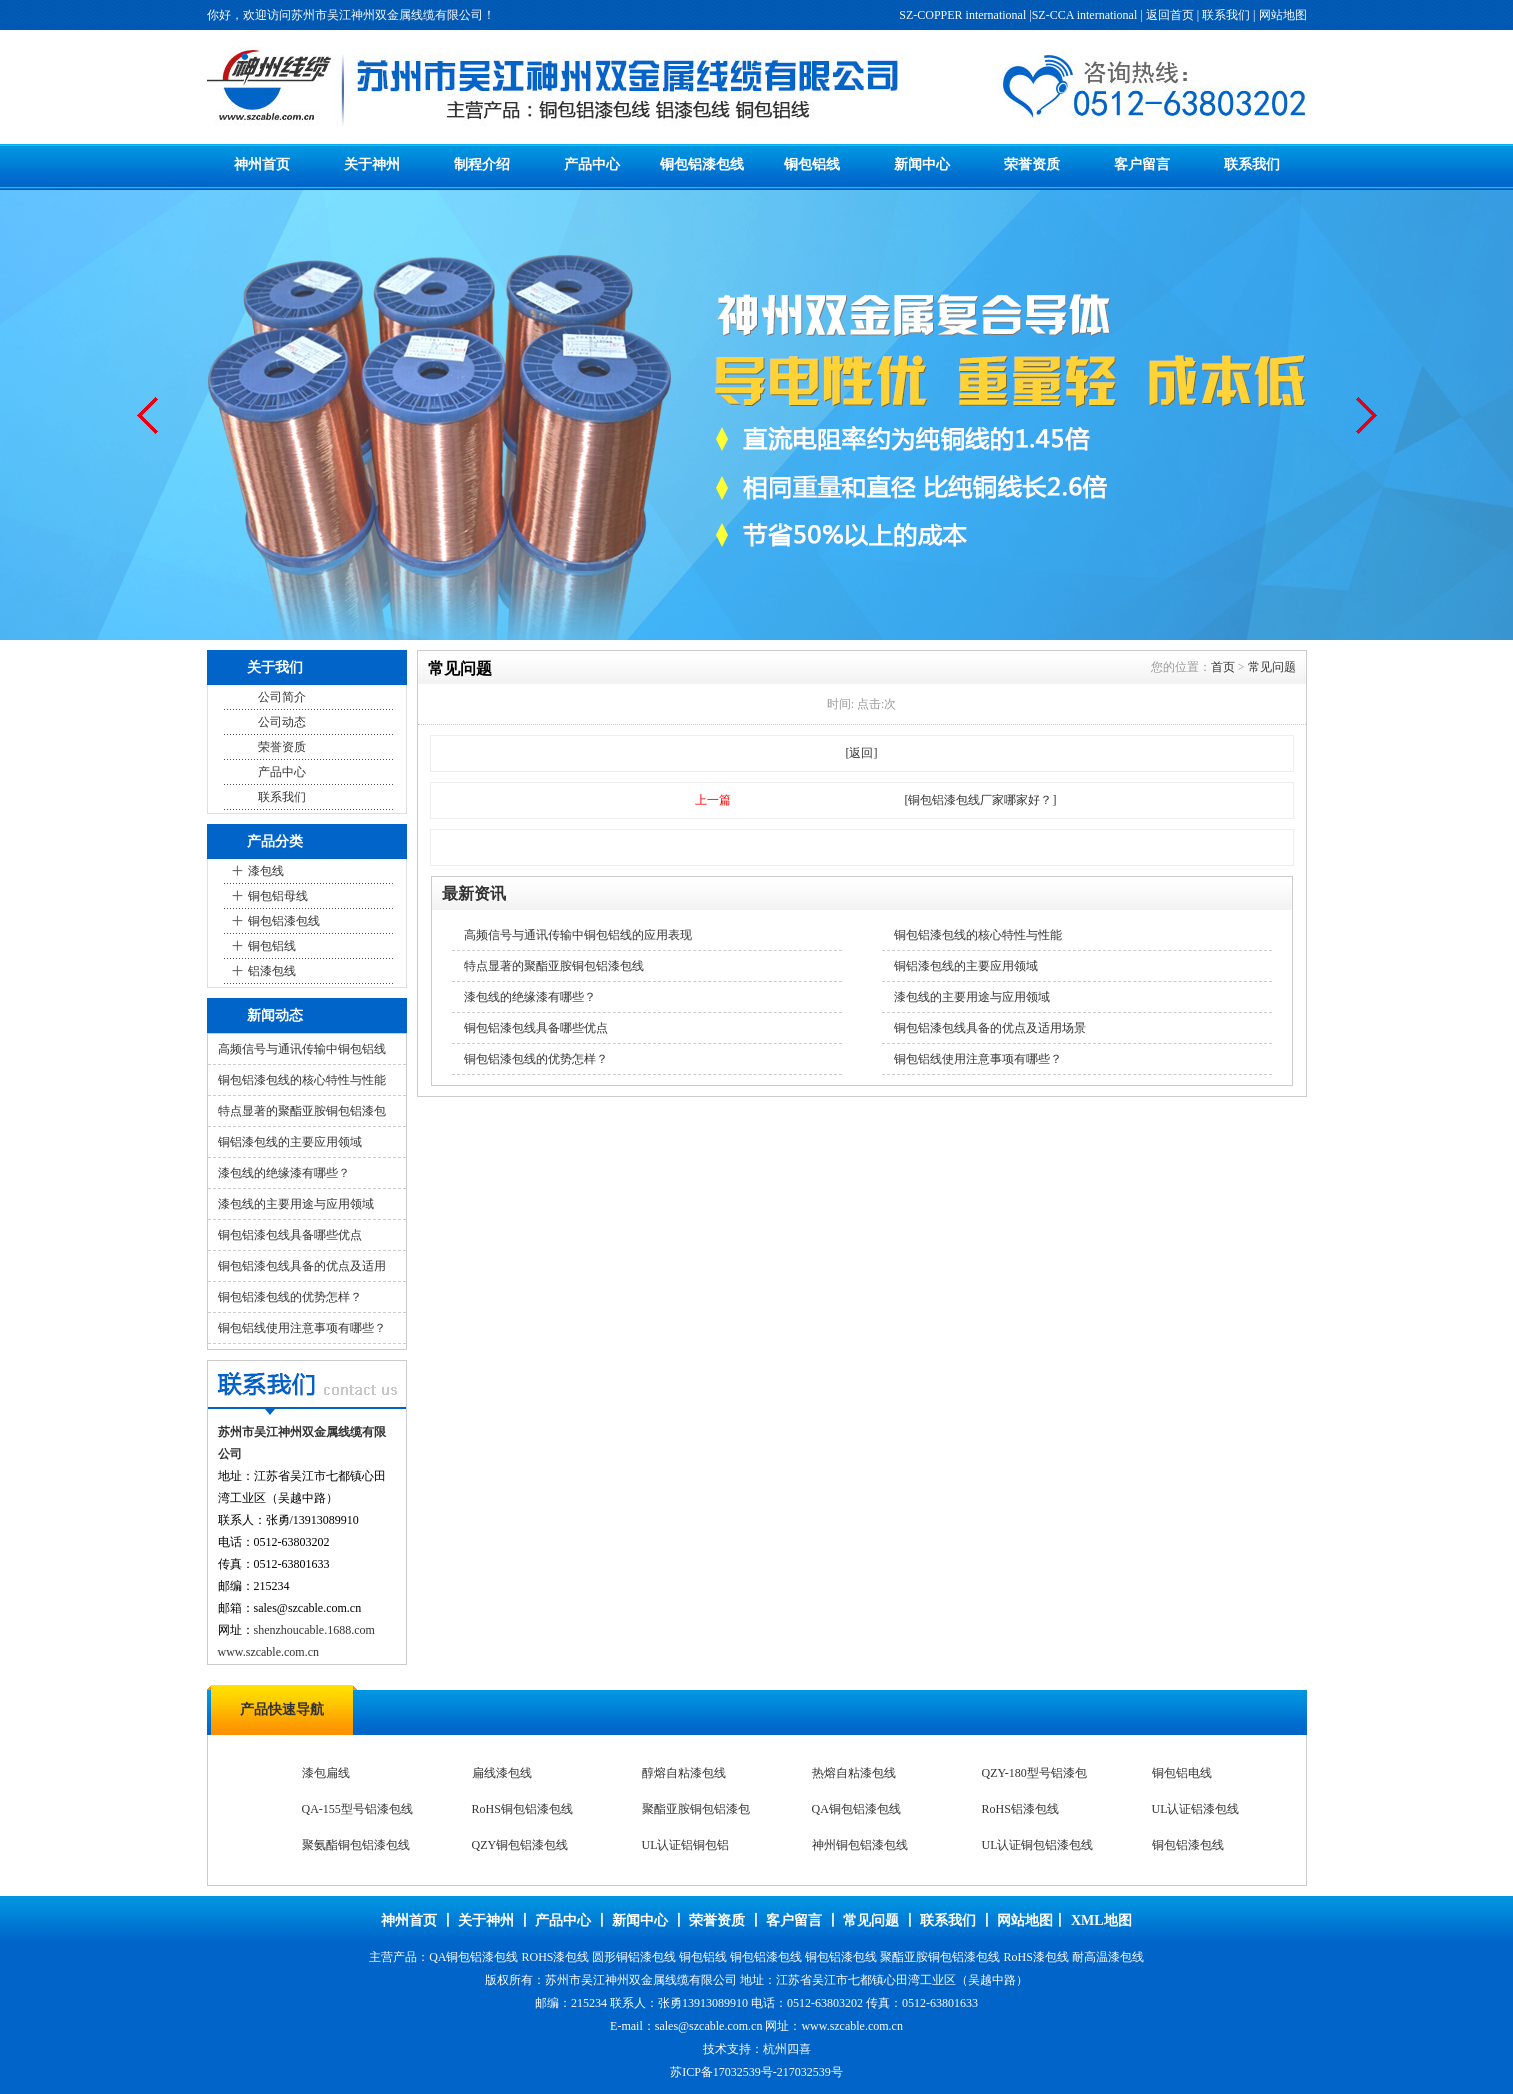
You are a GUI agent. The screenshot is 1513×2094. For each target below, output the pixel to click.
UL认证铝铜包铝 (686, 1845)
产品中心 (592, 164)
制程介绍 (482, 164)
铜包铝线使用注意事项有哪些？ (302, 1328)
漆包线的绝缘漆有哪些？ (284, 1173)
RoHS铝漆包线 (1020, 1809)
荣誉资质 (1032, 164)
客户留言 (1142, 164)
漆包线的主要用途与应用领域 (296, 1204)
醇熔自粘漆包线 (684, 1773)
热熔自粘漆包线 (854, 1773)
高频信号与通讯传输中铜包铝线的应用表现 (578, 935)
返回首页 (1170, 15)
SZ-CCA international (1085, 15)
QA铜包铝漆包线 (856, 1809)
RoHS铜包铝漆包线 (522, 1809)
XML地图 (1101, 1920)
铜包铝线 (812, 164)
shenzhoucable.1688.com (314, 1630)
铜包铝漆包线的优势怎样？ (290, 1297)
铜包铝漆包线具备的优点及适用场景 (990, 1028)
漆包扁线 (326, 1773)
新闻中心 (922, 164)
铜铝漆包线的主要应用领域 (290, 1142)
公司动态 (282, 722)
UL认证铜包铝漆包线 (1038, 1845)
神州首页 (262, 164)
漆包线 (266, 871)
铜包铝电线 (1182, 1773)
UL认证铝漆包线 (1196, 1809)
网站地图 (1283, 15)
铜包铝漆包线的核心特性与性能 (302, 1080)
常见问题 (1272, 667)
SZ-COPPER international (962, 15)
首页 (1223, 667)
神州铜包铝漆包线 (860, 1845)
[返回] (862, 753)
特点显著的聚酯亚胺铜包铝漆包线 (554, 966)
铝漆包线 (272, 971)
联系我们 (1226, 15)
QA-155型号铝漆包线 (357, 1809)
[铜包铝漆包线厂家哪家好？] (981, 800)
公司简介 (282, 697)
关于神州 (372, 164)
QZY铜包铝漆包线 (520, 1845)
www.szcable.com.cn (269, 1652)
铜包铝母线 (278, 896)
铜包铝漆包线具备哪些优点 (290, 1235)
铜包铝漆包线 (702, 164)
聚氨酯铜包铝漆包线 (356, 1845)
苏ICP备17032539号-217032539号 (756, 2072)
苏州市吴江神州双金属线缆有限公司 (641, 1980)
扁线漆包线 (502, 1773)
